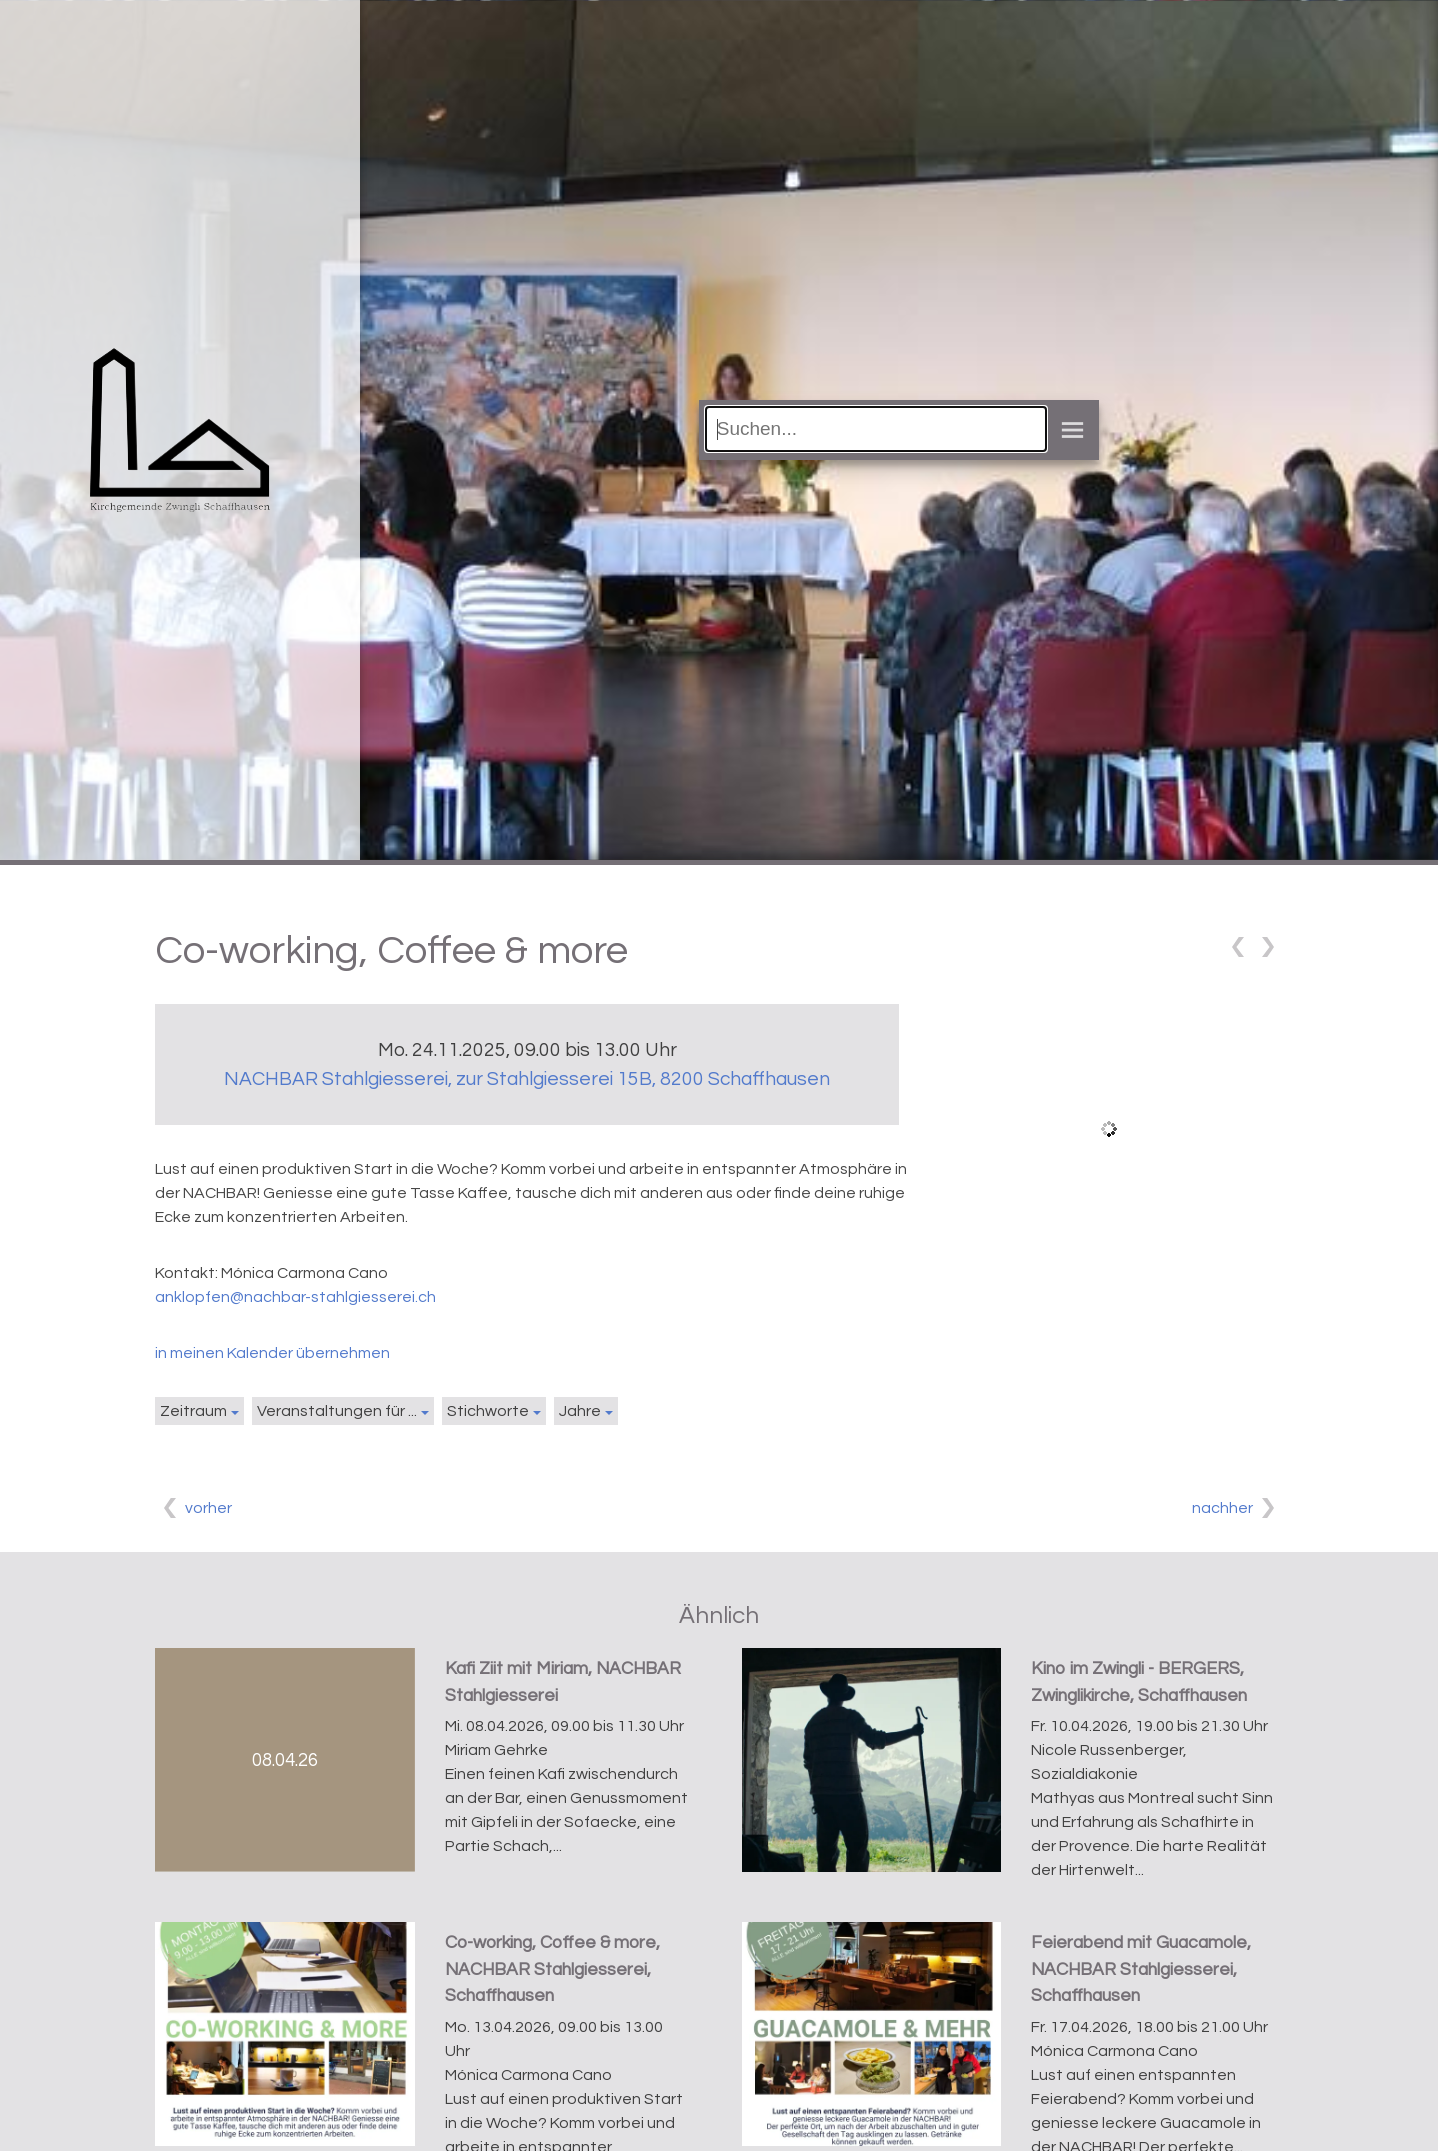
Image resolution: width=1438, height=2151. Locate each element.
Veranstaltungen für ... (337, 1411)
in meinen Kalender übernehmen (272, 1353)
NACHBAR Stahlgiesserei (527, 1079)
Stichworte (488, 1411)
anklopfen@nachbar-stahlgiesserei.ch (295, 1297)
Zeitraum (193, 1411)
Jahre (580, 1411)
